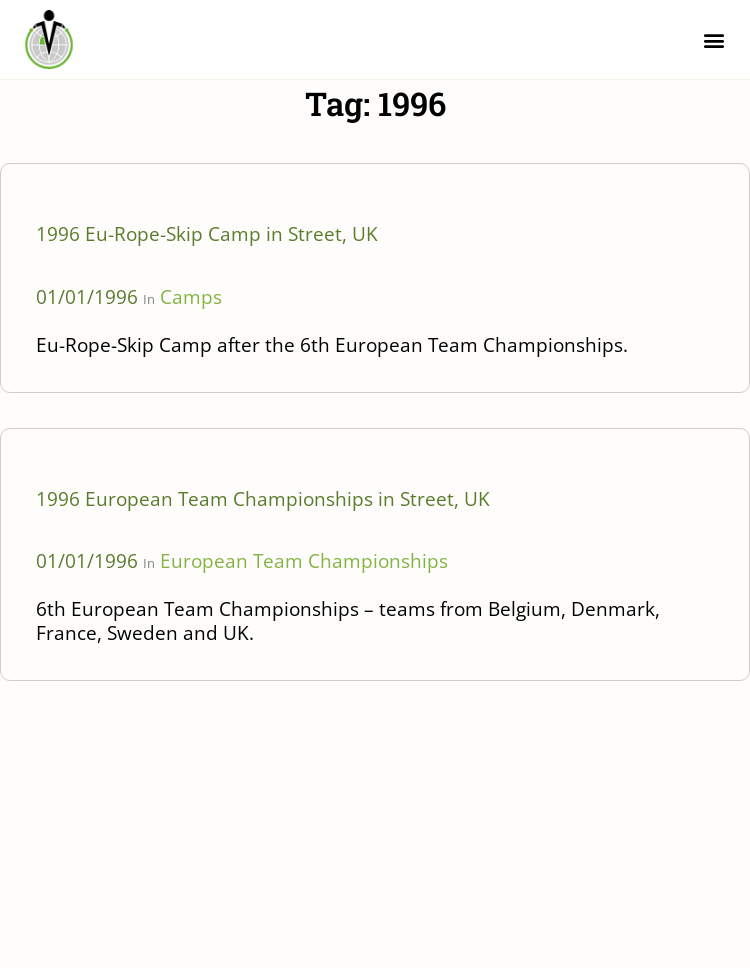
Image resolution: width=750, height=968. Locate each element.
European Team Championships (304, 560)
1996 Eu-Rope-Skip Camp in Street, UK (207, 233)
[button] (713, 39)
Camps (191, 296)
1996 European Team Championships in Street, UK (263, 498)
